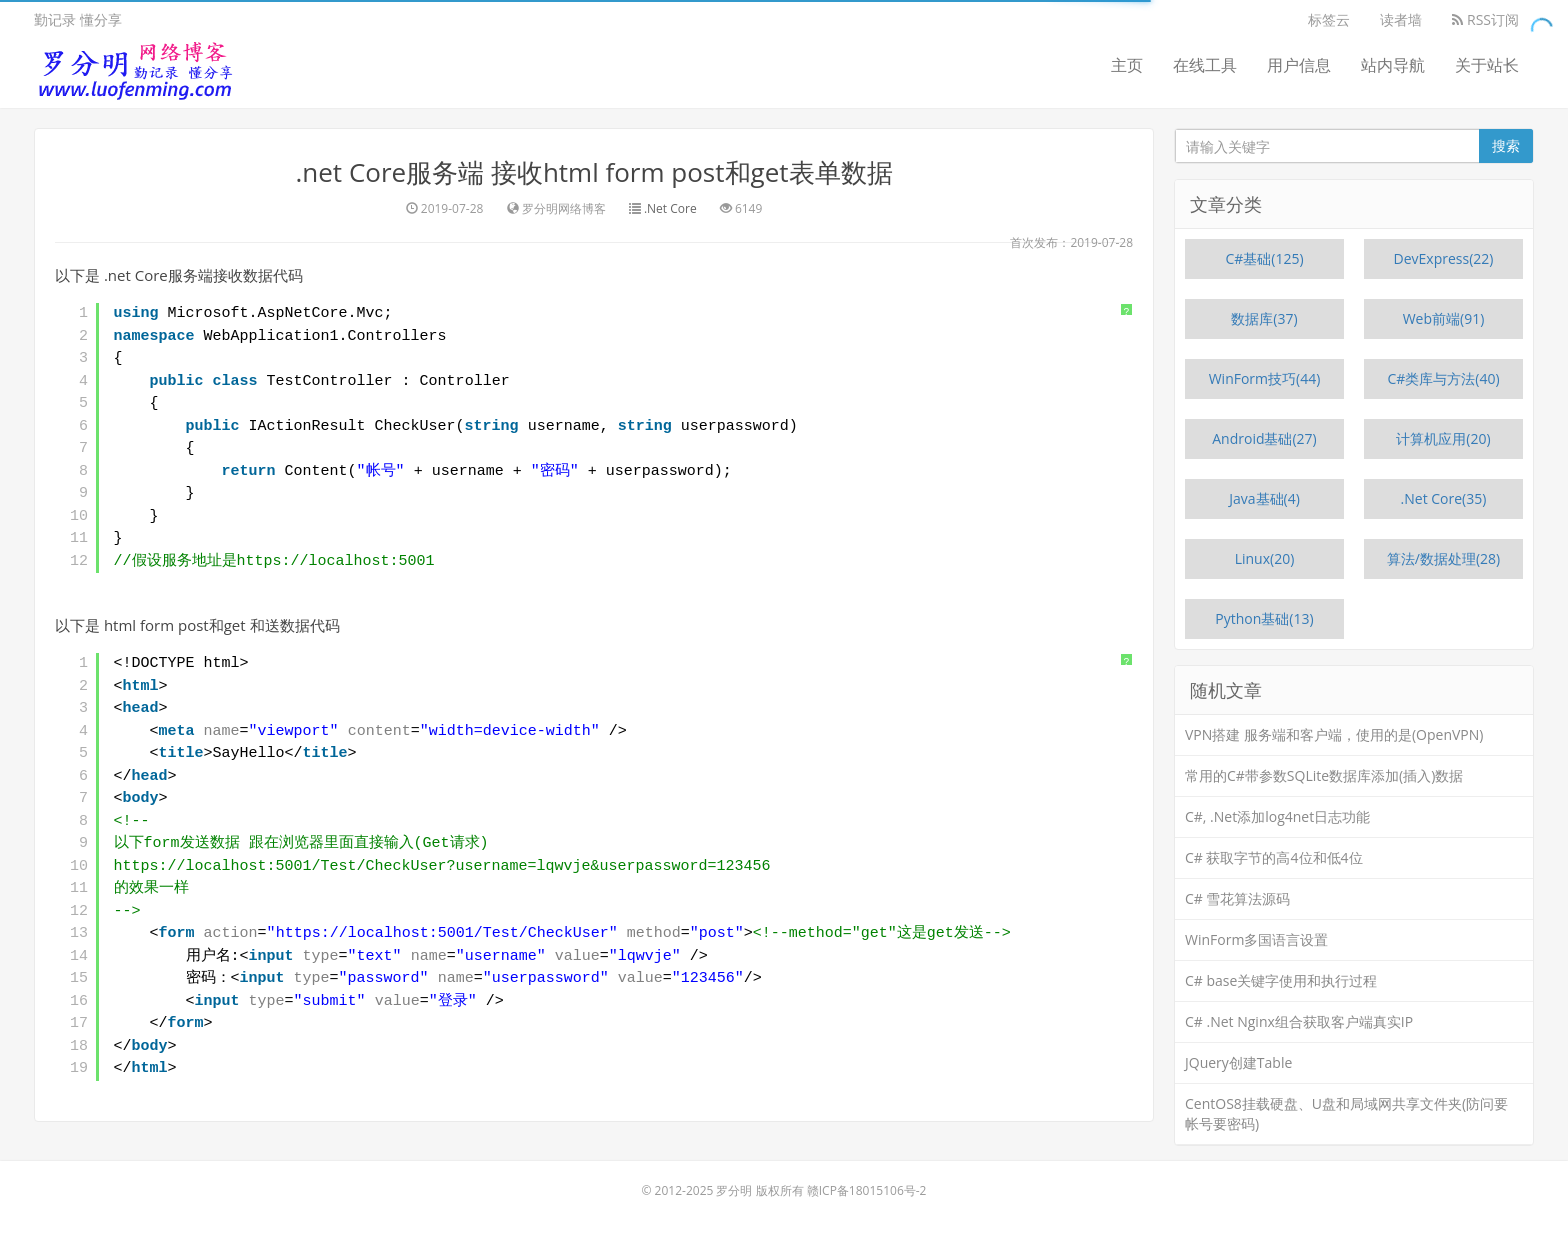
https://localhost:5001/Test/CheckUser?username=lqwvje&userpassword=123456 (442, 866)
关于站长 (1487, 65)
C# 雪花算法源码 (1238, 898)
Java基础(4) (1264, 498)
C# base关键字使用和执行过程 (1281, 980)
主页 (1127, 65)
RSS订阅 (1485, 19)
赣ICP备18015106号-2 (867, 1190)
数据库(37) (1264, 318)
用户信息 (1299, 65)
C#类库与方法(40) (1443, 378)
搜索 (1506, 145)
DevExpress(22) (1444, 258)
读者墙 (1401, 19)
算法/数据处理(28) (1443, 558)
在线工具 (1205, 65)
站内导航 (1393, 65)
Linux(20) (1265, 558)
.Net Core (670, 208)
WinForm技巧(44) (1265, 378)
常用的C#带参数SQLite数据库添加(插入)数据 (1324, 775)
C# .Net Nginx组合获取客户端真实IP (1299, 1021)
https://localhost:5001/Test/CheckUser (442, 933)
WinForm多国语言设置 (1256, 939)
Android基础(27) (1264, 438)
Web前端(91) (1444, 318)
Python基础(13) (1264, 618)
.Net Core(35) (1444, 498)
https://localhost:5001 (336, 561)
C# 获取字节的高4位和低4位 (1274, 857)
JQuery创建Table (1238, 1062)
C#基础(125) (1264, 258)
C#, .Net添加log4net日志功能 (1277, 816)
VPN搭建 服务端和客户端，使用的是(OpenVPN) (1334, 734)
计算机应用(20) (1443, 438)
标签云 (1329, 19)
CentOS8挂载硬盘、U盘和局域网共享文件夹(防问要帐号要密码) (1346, 1113)
